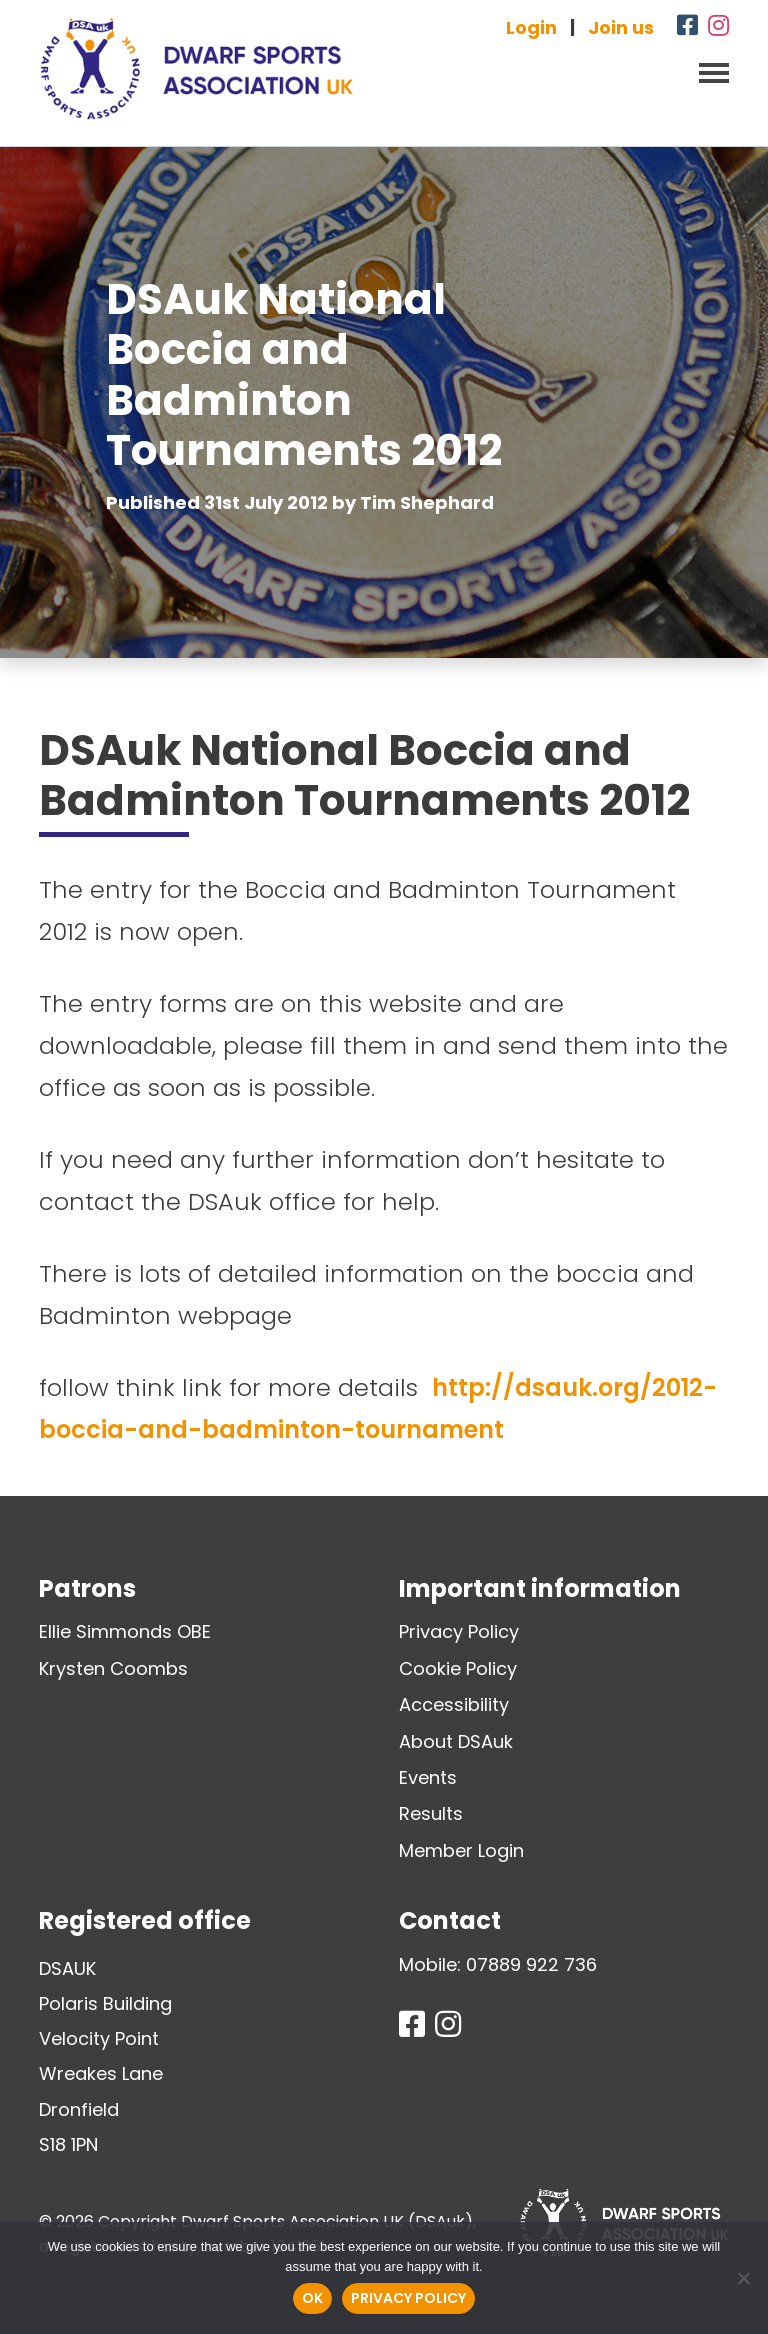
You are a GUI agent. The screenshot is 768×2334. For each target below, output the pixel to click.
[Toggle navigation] (708, 71)
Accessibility (454, 1704)
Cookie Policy (458, 1668)
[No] (743, 2278)
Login (531, 27)
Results (431, 1813)
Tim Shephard (427, 502)
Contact (450, 1920)
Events (428, 1777)
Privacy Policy (459, 1631)
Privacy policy (408, 2298)
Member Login (461, 1850)
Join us (621, 27)
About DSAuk (456, 1741)
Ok (312, 2298)
